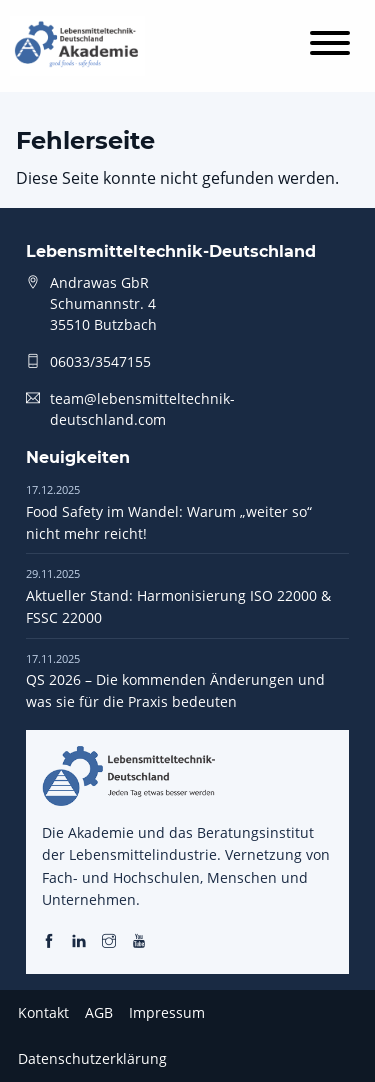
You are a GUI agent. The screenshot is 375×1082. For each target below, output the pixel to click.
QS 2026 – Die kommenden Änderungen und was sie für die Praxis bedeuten (175, 681)
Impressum (167, 1012)
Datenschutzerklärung (92, 1058)
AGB (99, 1012)
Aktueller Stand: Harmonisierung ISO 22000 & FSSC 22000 (178, 596)
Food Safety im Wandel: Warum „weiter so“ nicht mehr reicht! (169, 512)
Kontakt (43, 1012)
